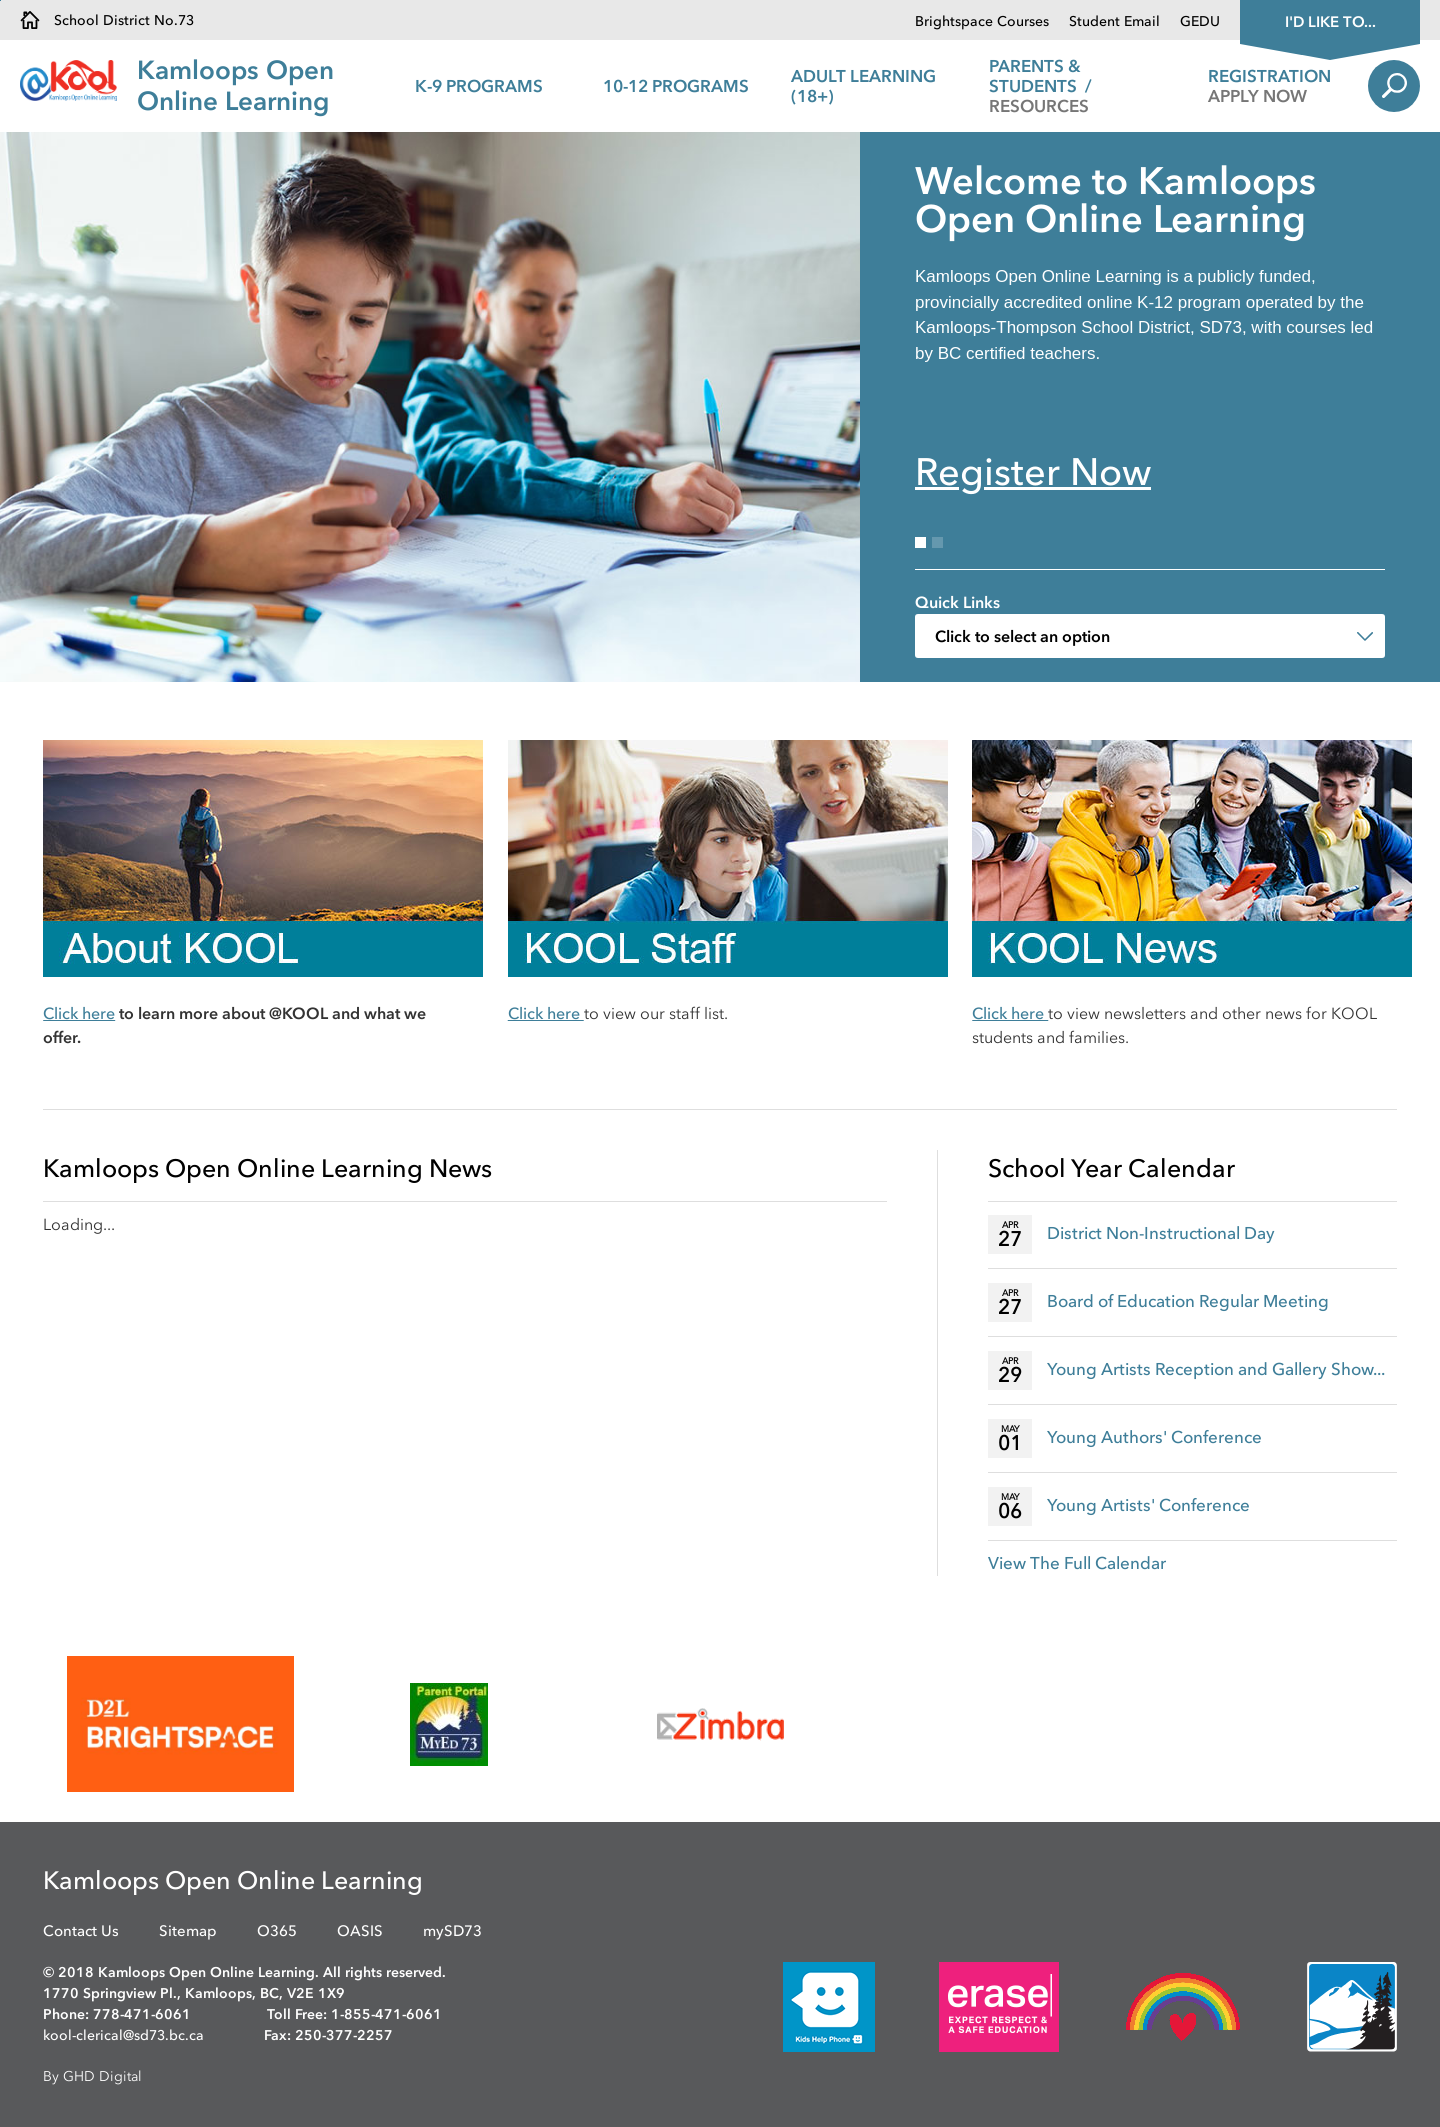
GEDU (1200, 21)
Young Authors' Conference (1154, 1437)
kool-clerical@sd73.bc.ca (123, 2035)
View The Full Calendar (1077, 1563)
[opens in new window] (180, 1724)
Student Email (1114, 21)
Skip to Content (0, 0)
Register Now (1033, 472)
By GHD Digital (92, 2076)
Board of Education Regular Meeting (1188, 1301)
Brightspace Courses (982, 21)
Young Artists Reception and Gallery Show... (1216, 1369)
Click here (79, 1013)
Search (1394, 86)
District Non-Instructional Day (1161, 1233)
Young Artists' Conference (1148, 1505)
